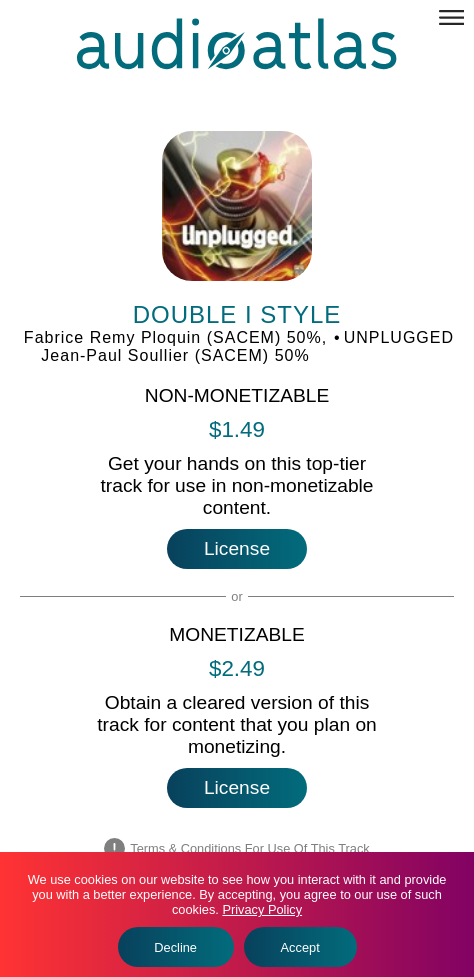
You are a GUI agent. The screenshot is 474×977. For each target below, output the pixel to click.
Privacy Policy (262, 909)
